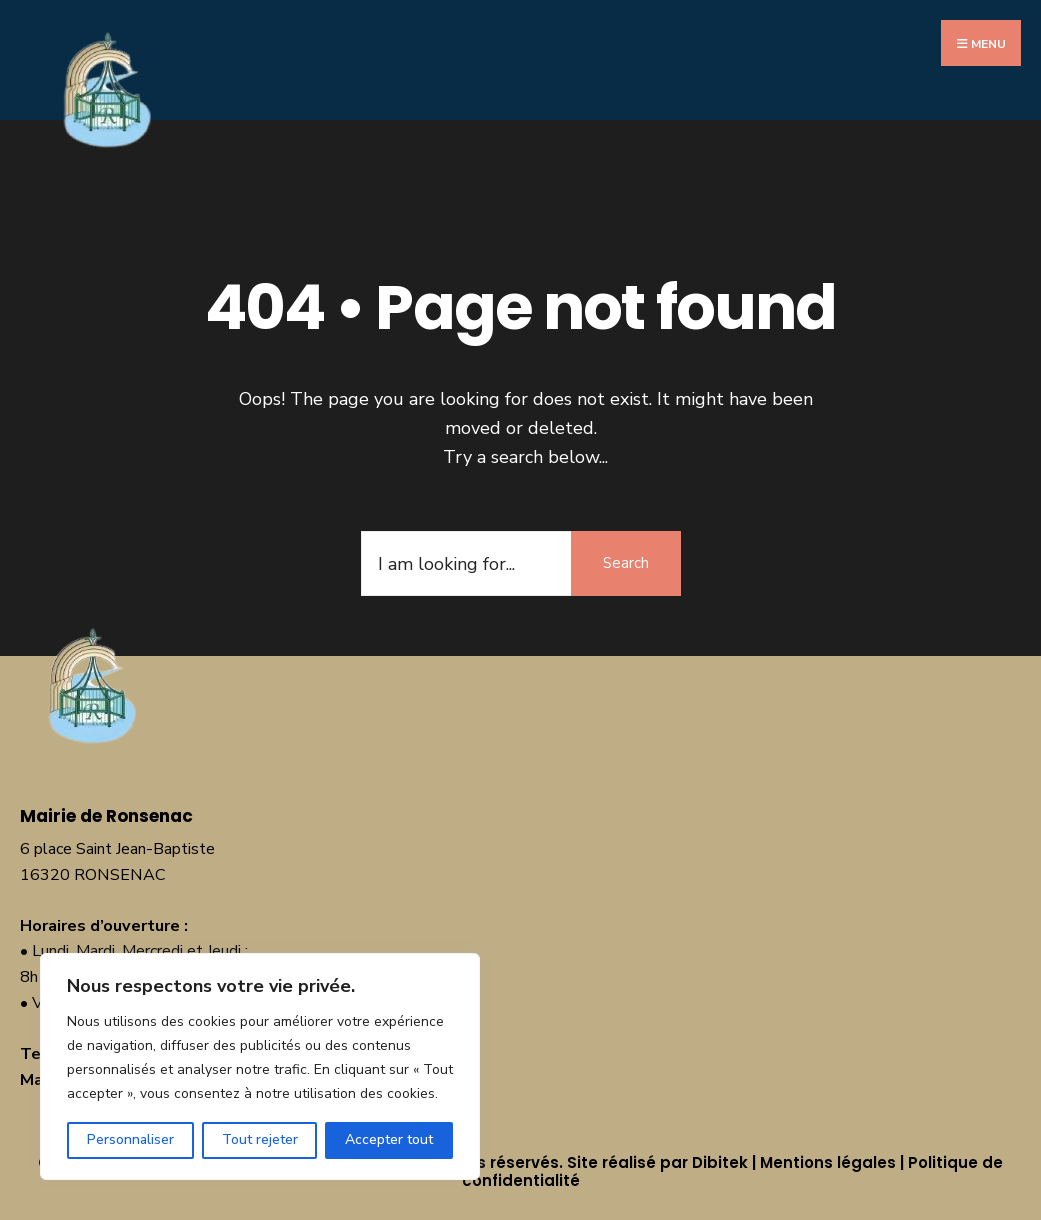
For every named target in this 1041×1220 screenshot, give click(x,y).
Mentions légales (828, 1162)
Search (626, 563)
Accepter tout (389, 1139)
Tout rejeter (260, 1139)
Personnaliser (130, 1139)
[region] (260, 1066)
